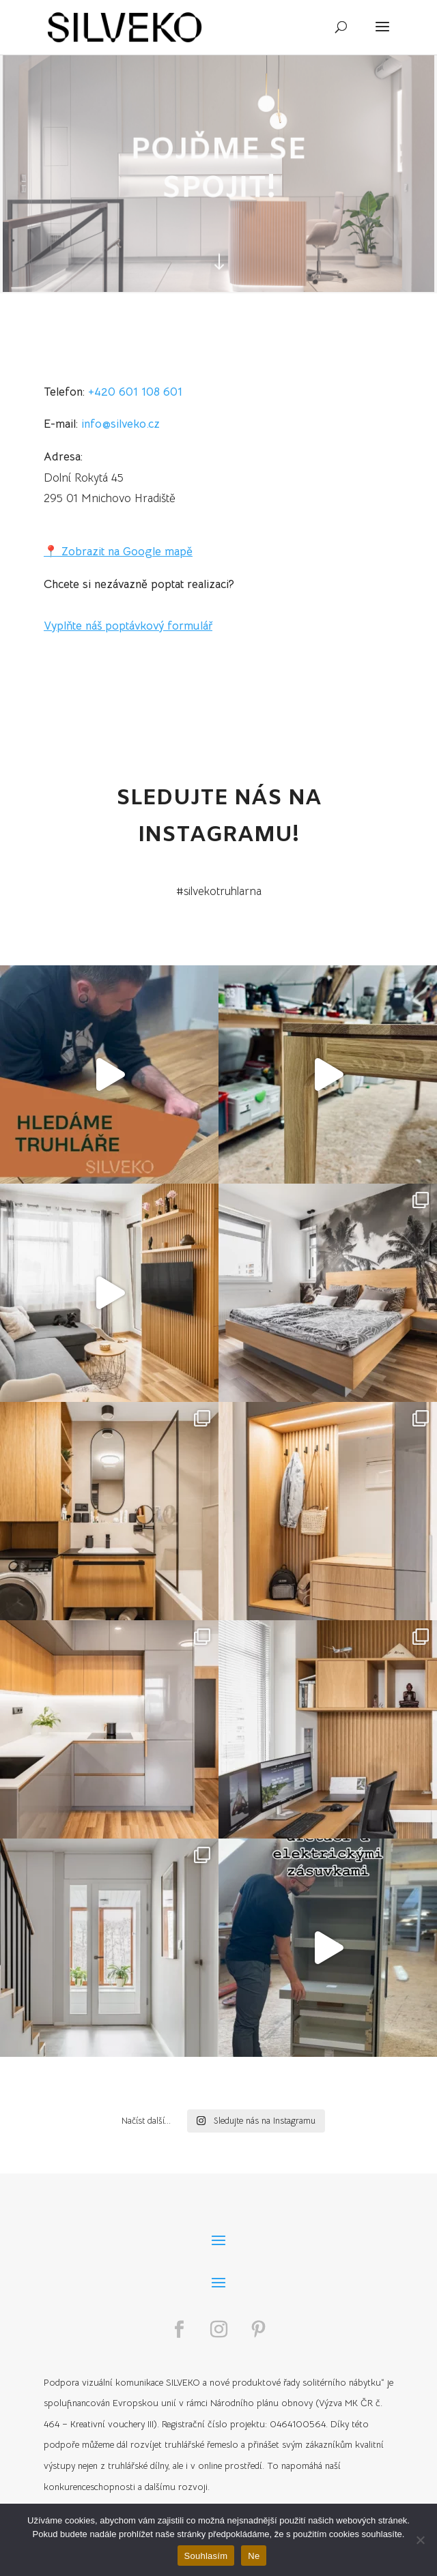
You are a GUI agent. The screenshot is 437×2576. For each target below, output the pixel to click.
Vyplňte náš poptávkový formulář (128, 626)
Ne (253, 2556)
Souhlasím (206, 2556)
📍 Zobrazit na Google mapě (118, 551)
